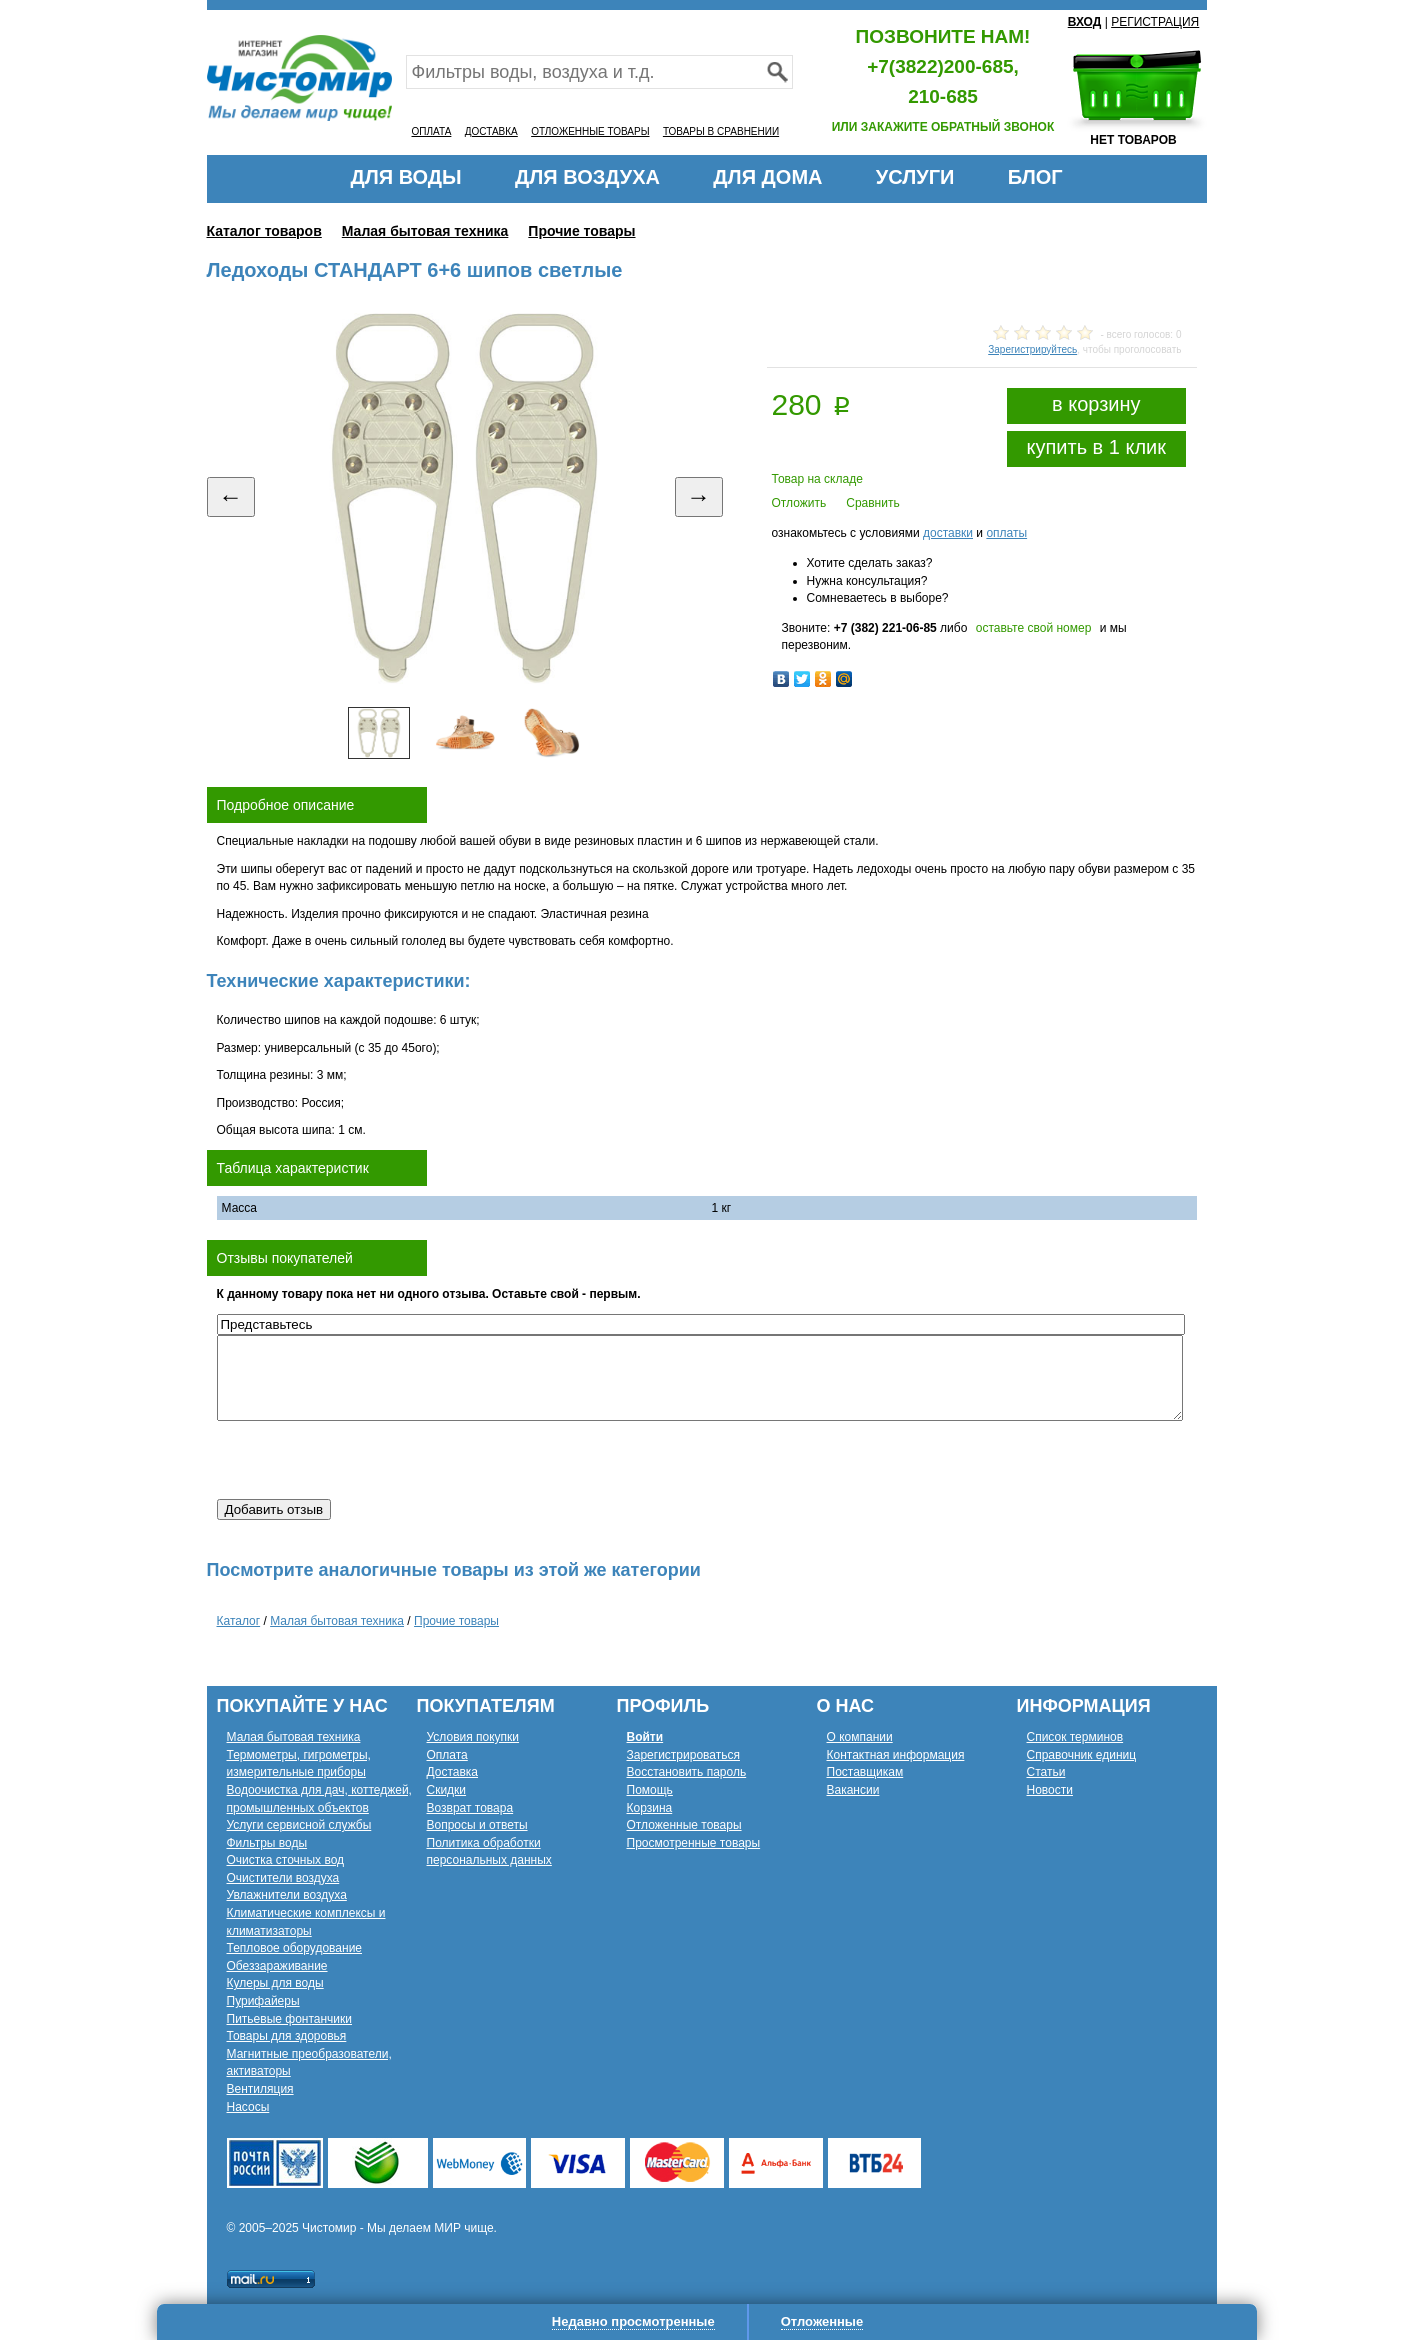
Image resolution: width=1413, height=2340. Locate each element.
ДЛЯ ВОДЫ (405, 177)
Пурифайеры (263, 2001)
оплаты (1006, 533)
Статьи (1046, 1772)
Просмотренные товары (694, 1843)
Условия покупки (473, 1737)
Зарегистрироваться (683, 1755)
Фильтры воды (267, 1843)
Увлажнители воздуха (287, 1895)
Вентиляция (260, 2089)
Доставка (453, 1772)
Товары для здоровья (287, 2036)
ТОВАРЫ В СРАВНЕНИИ (721, 131)
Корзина (650, 1808)
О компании (860, 1737)
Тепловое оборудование (295, 1948)
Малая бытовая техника (425, 231)
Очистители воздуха (283, 1878)
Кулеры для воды (275, 1983)
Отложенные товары (684, 1825)
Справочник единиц (1082, 1755)
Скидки (447, 1790)
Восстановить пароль (687, 1772)
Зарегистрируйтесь (1032, 349)
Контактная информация (896, 1755)
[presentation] (369, 1460)
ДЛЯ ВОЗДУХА (587, 177)
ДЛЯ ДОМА (767, 177)
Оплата (447, 1755)
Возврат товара (470, 1808)
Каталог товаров (264, 231)
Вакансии (853, 1790)
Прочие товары (581, 231)
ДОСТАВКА (491, 131)
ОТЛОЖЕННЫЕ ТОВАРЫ (590, 131)
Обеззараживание (277, 1966)
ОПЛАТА (432, 131)
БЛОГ (1035, 177)
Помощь (650, 1790)
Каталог (239, 1621)
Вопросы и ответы (477, 1825)
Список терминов (1075, 1737)
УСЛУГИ (915, 177)
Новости (1050, 1790)
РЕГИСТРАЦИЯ (1155, 22)
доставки (948, 533)
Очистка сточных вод (286, 1860)
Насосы (248, 2107)
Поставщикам (865, 1772)
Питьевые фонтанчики (290, 2019)
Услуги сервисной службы (299, 1825)
